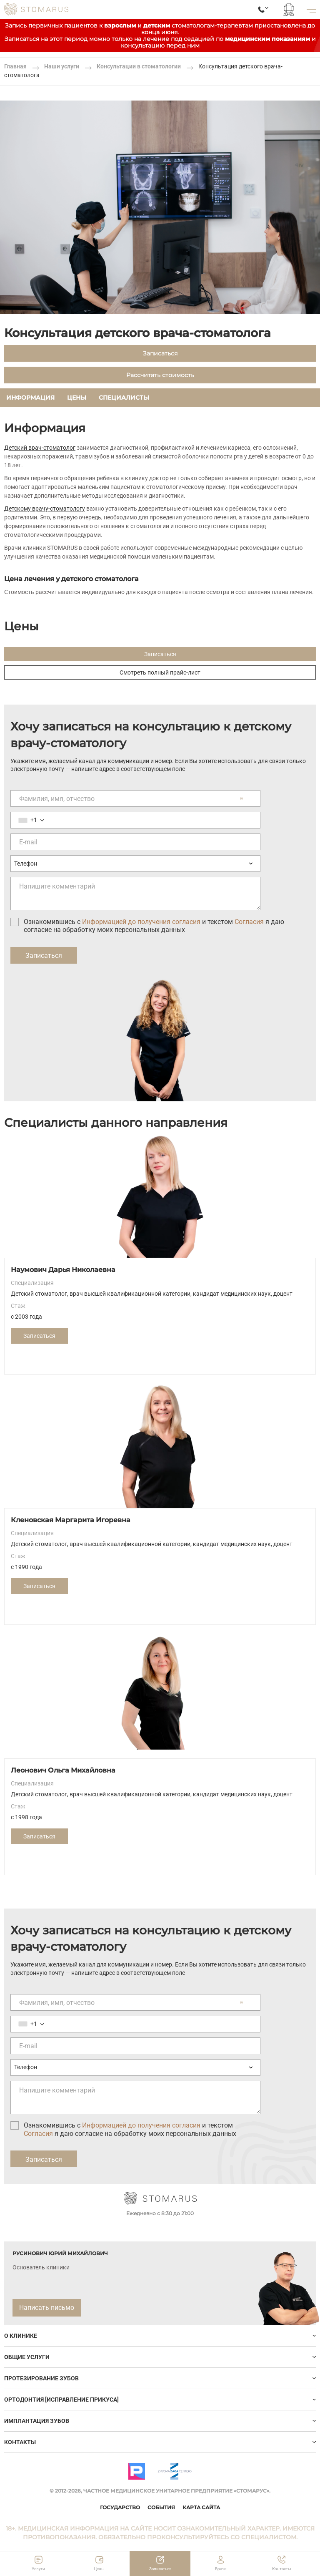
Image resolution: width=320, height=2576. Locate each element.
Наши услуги (61, 66)
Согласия (249, 922)
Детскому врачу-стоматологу (44, 508)
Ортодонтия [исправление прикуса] (61, 2399)
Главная (15, 66)
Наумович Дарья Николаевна (63, 1270)
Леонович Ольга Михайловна (63, 1770)
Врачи (221, 2568)
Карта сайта (201, 2507)
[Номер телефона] (135, 820)
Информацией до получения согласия (141, 922)
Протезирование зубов (41, 2378)
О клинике (20, 2335)
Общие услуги (27, 2357)
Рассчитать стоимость (160, 375)
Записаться (160, 353)
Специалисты (124, 397)
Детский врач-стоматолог (39, 447)
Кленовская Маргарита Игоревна (70, 1520)
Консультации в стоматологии (139, 66)
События (161, 2507)
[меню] (309, 9)
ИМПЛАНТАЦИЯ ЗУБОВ (36, 2420)
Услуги (38, 2568)
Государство (120, 2507)
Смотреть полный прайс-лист (160, 672)
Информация (30, 397)
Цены (76, 397)
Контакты (20, 2442)
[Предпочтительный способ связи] (135, 863)
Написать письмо (46, 2308)
